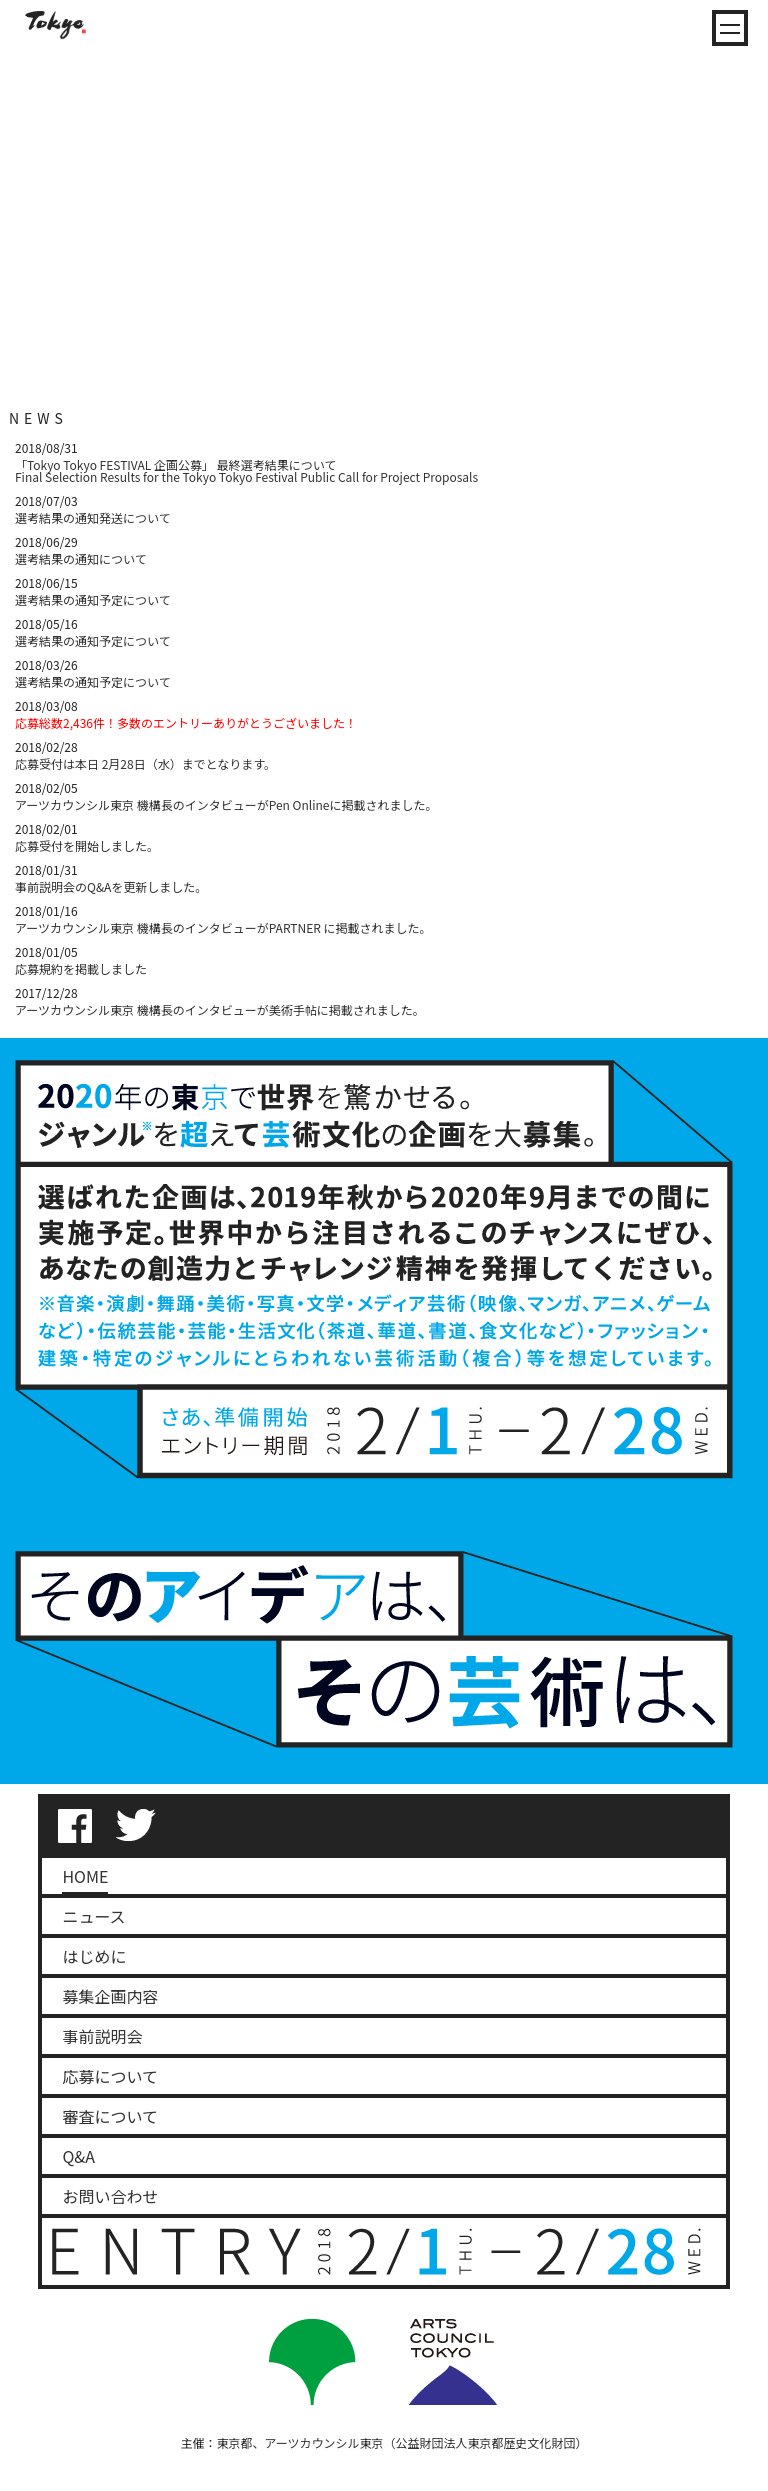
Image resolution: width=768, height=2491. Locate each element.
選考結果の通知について (81, 558)
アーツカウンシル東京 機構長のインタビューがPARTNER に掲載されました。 (223, 927)
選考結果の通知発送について (93, 517)
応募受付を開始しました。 (87, 845)
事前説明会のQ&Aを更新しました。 (111, 886)
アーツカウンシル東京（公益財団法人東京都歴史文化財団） (426, 2442)
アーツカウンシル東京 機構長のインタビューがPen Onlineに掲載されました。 (226, 804)
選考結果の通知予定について (93, 599)
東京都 (234, 2442)
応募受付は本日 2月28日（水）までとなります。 (145, 763)
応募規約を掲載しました (81, 968)
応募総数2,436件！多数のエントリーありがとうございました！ (186, 722)
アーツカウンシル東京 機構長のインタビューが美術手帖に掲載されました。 (220, 1009)
